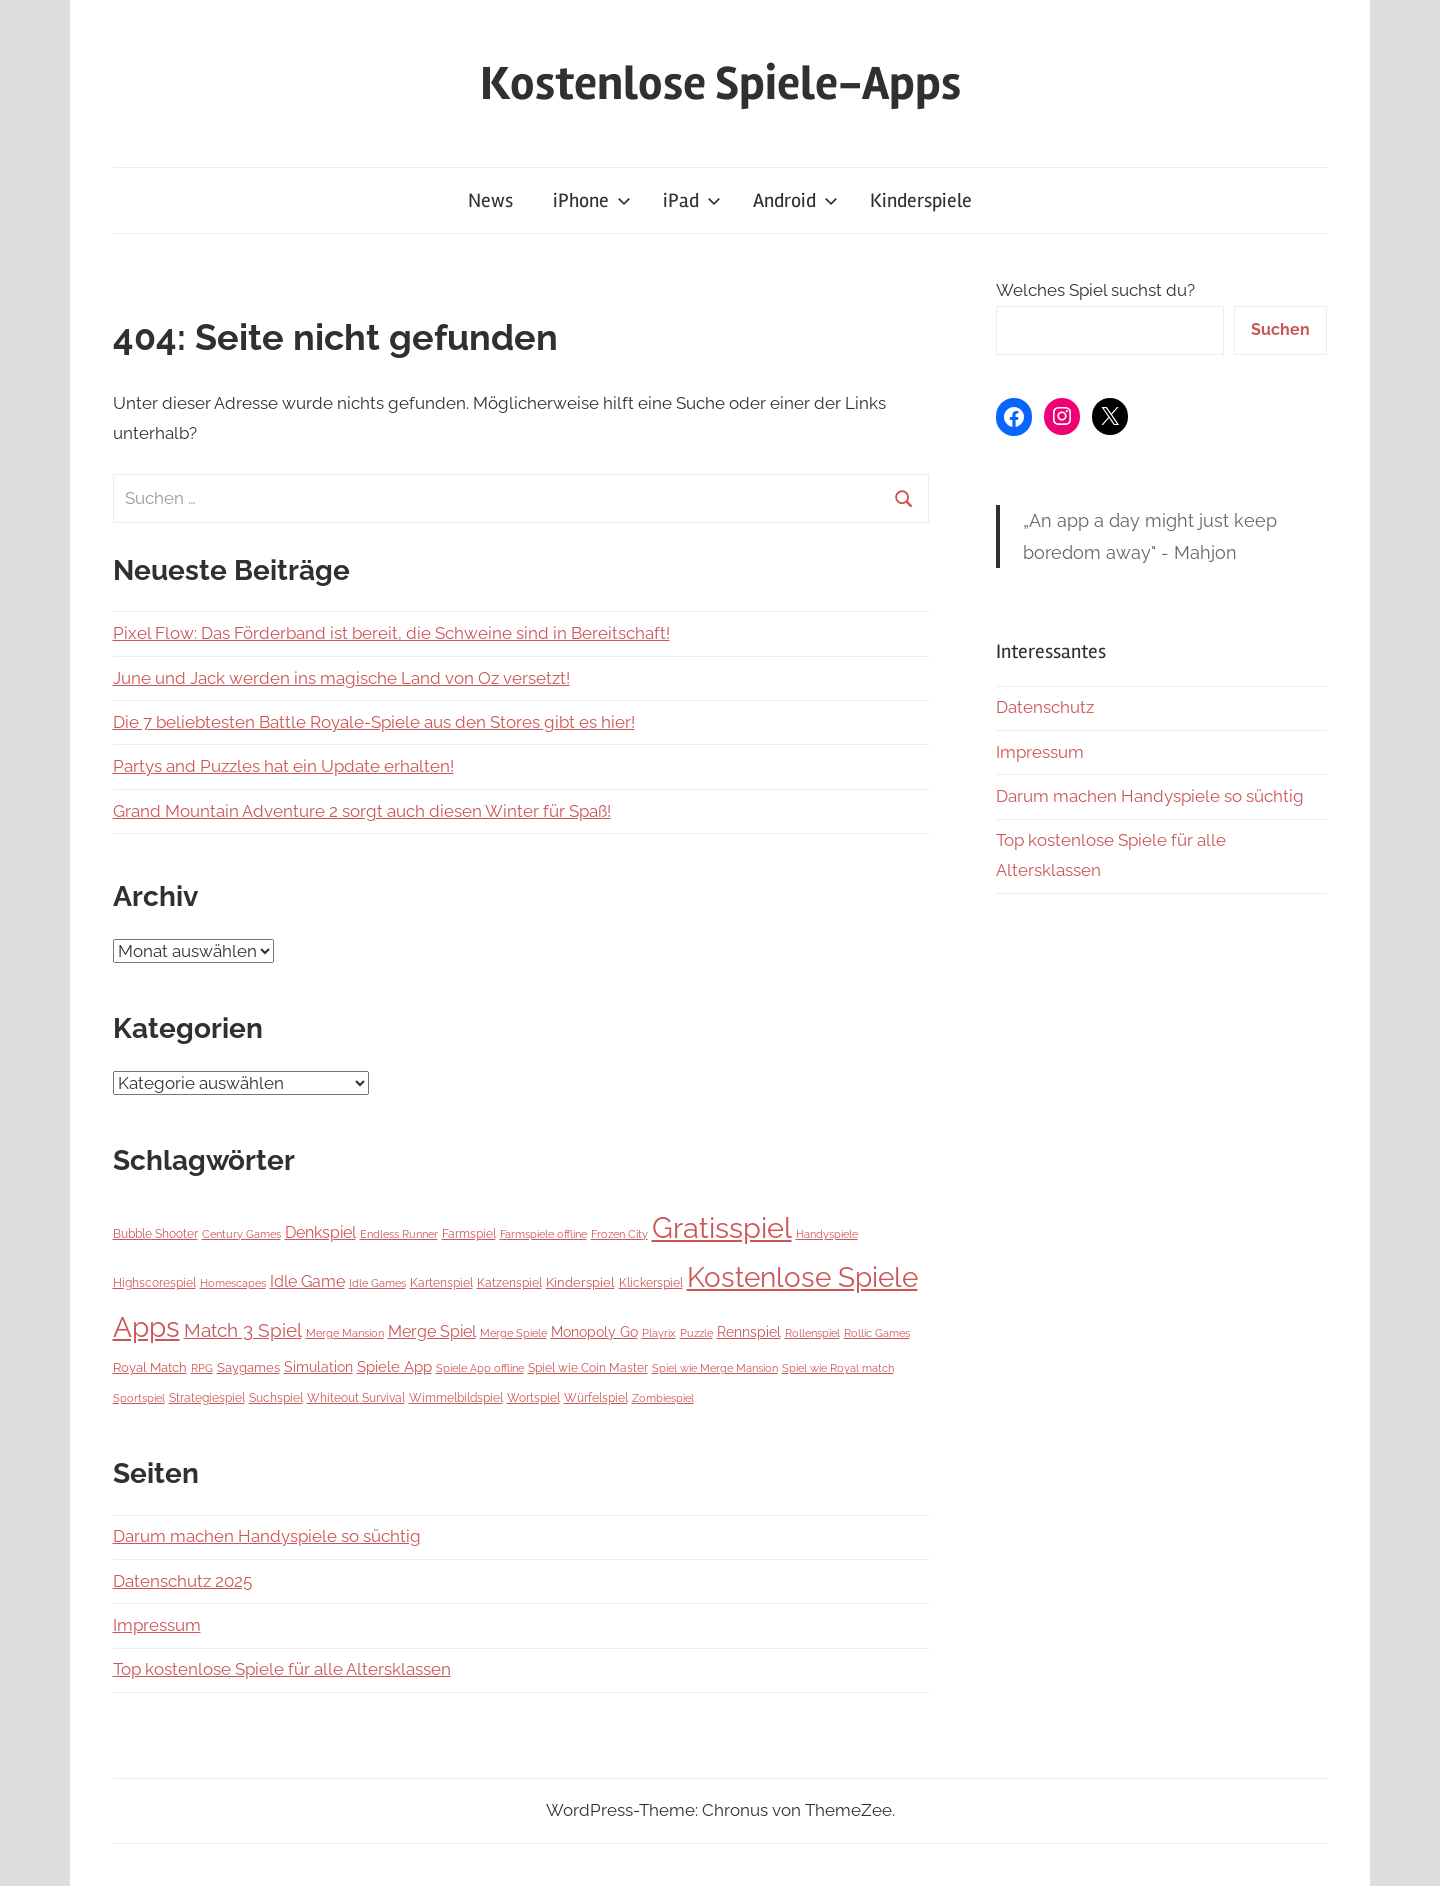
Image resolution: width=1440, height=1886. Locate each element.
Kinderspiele (921, 200)
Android (795, 200)
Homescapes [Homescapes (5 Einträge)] (233, 1283)
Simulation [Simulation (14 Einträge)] (318, 1367)
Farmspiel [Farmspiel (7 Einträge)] (469, 1234)
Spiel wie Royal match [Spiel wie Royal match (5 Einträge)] (838, 1368)
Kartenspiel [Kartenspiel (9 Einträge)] (441, 1282)
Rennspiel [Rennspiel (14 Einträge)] (749, 1332)
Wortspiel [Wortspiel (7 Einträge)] (533, 1398)
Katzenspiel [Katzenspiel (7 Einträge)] (509, 1283)
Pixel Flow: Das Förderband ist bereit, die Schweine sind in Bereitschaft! (391, 633)
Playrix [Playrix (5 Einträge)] (659, 1333)
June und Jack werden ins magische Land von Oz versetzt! (341, 678)
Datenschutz (1045, 707)
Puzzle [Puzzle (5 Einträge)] (696, 1333)
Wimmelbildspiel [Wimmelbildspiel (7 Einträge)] (456, 1398)
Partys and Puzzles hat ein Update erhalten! (283, 766)
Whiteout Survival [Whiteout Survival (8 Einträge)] (356, 1398)
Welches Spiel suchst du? (1095, 290)
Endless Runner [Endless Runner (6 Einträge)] (399, 1234)
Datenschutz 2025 (182, 1581)
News (490, 200)
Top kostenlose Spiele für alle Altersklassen (282, 1669)
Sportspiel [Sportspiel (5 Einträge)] (139, 1398)
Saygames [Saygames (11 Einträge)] (248, 1367)
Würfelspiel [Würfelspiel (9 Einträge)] (596, 1397)
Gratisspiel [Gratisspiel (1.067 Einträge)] (722, 1227)
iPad (692, 200)
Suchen (1280, 329)
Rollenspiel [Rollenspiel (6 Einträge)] (812, 1333)
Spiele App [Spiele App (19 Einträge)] (394, 1367)
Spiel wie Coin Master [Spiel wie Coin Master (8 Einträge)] (588, 1368)
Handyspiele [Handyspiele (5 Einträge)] (827, 1234)
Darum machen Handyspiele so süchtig (267, 1536)
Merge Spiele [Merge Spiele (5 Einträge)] (513, 1333)
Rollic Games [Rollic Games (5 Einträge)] (877, 1333)
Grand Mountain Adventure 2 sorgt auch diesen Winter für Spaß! (362, 811)
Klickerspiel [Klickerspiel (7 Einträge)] (651, 1283)
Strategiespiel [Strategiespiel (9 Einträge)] (207, 1397)
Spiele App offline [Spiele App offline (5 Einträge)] (480, 1368)
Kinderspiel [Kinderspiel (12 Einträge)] (580, 1282)
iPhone (592, 200)
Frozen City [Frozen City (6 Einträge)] (619, 1234)
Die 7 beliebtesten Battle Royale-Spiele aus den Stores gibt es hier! (374, 722)
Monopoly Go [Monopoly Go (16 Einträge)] (594, 1331)
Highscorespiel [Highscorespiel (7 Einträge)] (154, 1283)
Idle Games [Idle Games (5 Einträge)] (377, 1283)
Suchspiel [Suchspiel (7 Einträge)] (276, 1398)
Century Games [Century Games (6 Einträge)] (241, 1234)
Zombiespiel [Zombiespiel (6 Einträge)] (663, 1398)
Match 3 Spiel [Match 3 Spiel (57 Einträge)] (243, 1330)
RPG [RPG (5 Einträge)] (202, 1368)
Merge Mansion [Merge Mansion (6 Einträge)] (345, 1333)
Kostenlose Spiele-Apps (720, 83)
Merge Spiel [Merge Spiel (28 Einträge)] (432, 1331)
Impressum (157, 1625)
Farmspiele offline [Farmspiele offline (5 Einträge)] (543, 1234)
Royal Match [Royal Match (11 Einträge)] (150, 1367)
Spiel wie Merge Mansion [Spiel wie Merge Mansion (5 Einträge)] (715, 1368)
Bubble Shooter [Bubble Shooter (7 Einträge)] (155, 1234)
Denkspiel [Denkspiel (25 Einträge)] (320, 1232)
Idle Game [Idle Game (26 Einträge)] (307, 1281)
